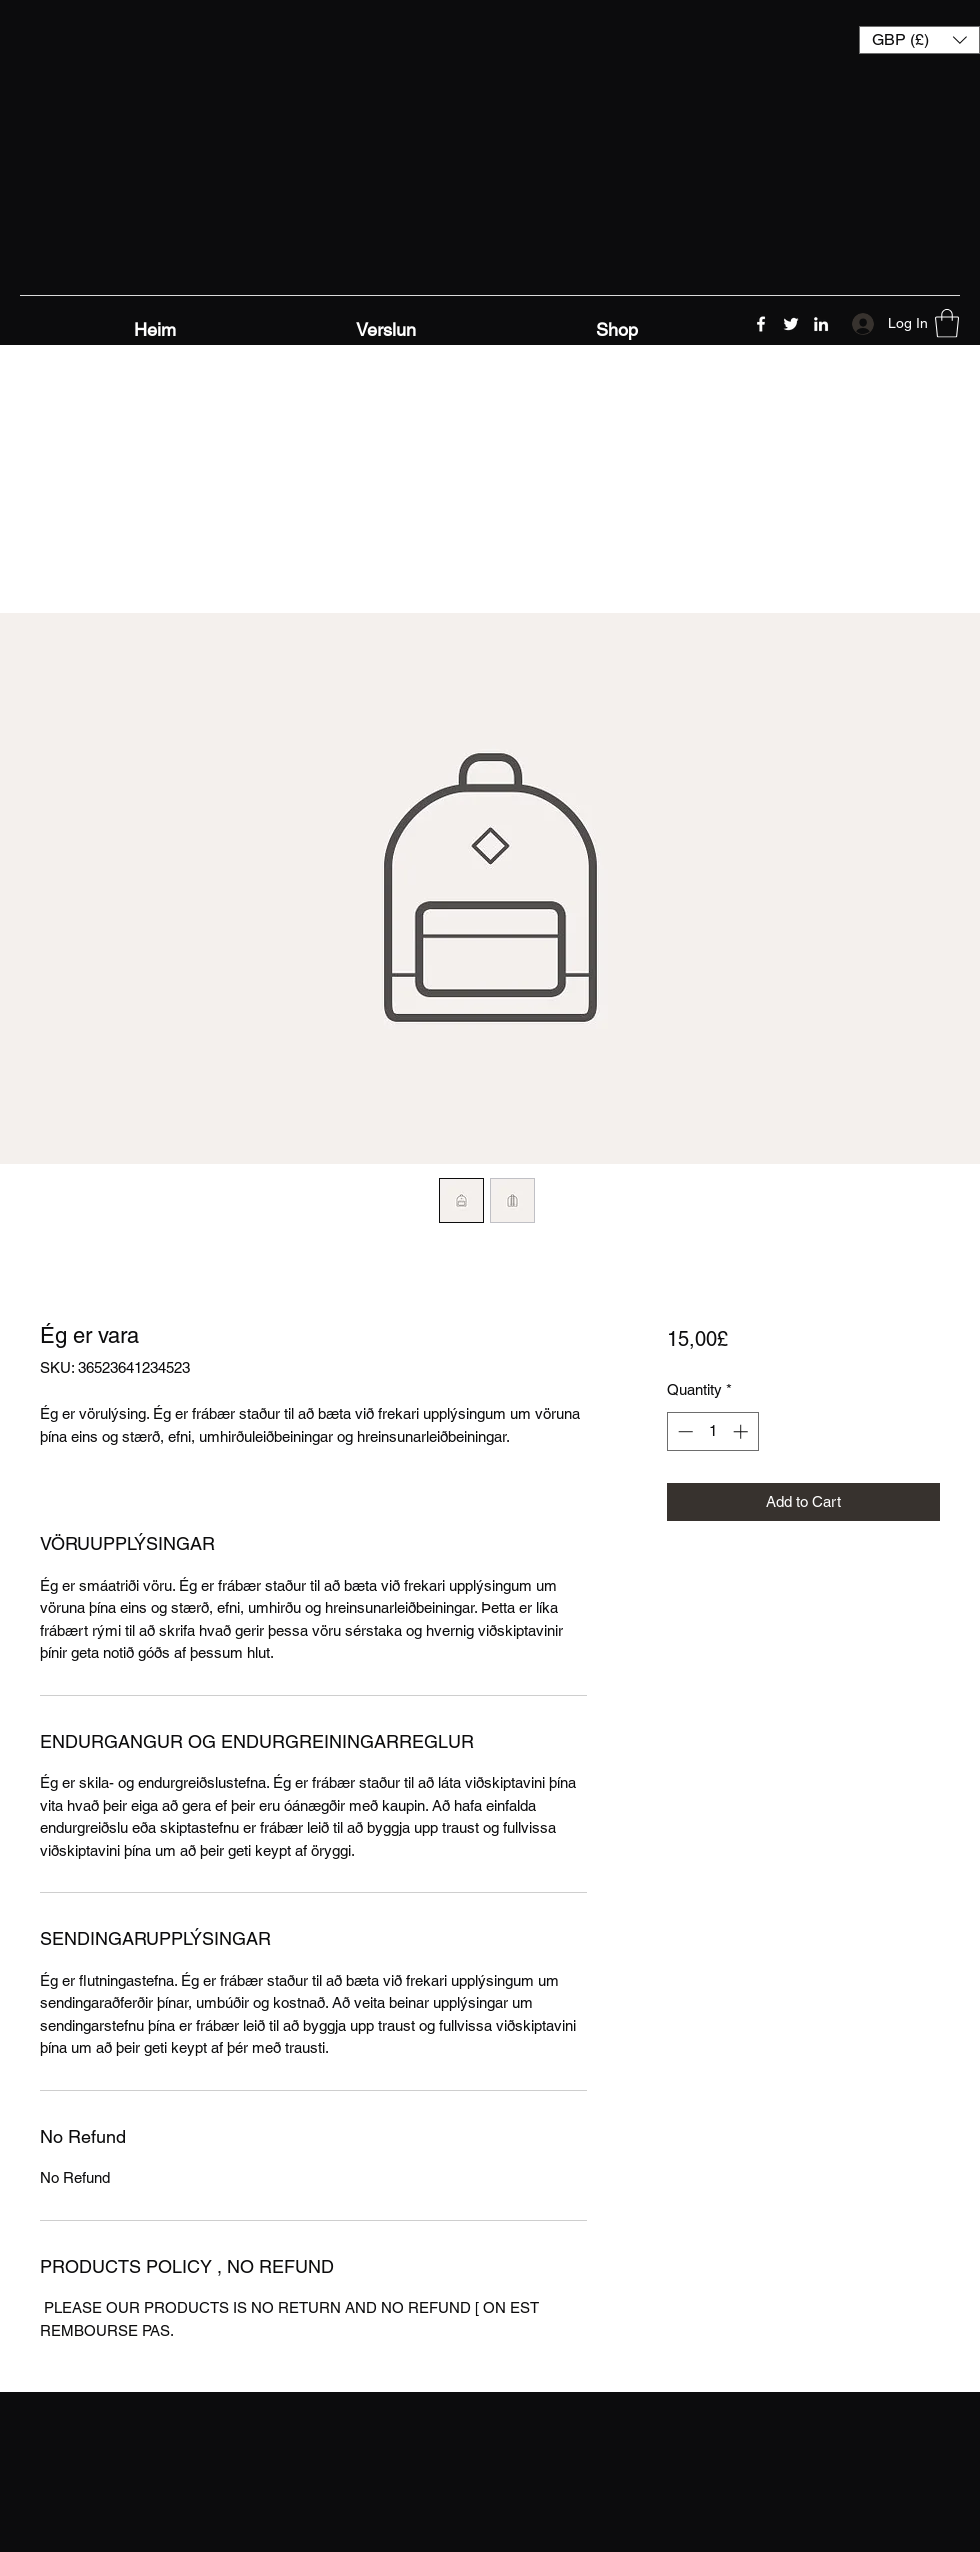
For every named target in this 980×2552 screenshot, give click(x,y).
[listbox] (919, 40)
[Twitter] (791, 324)
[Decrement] (683, 1431)
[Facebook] (761, 324)
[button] (919, 40)
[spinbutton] (712, 1431)
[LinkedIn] (821, 324)
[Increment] (742, 1431)
